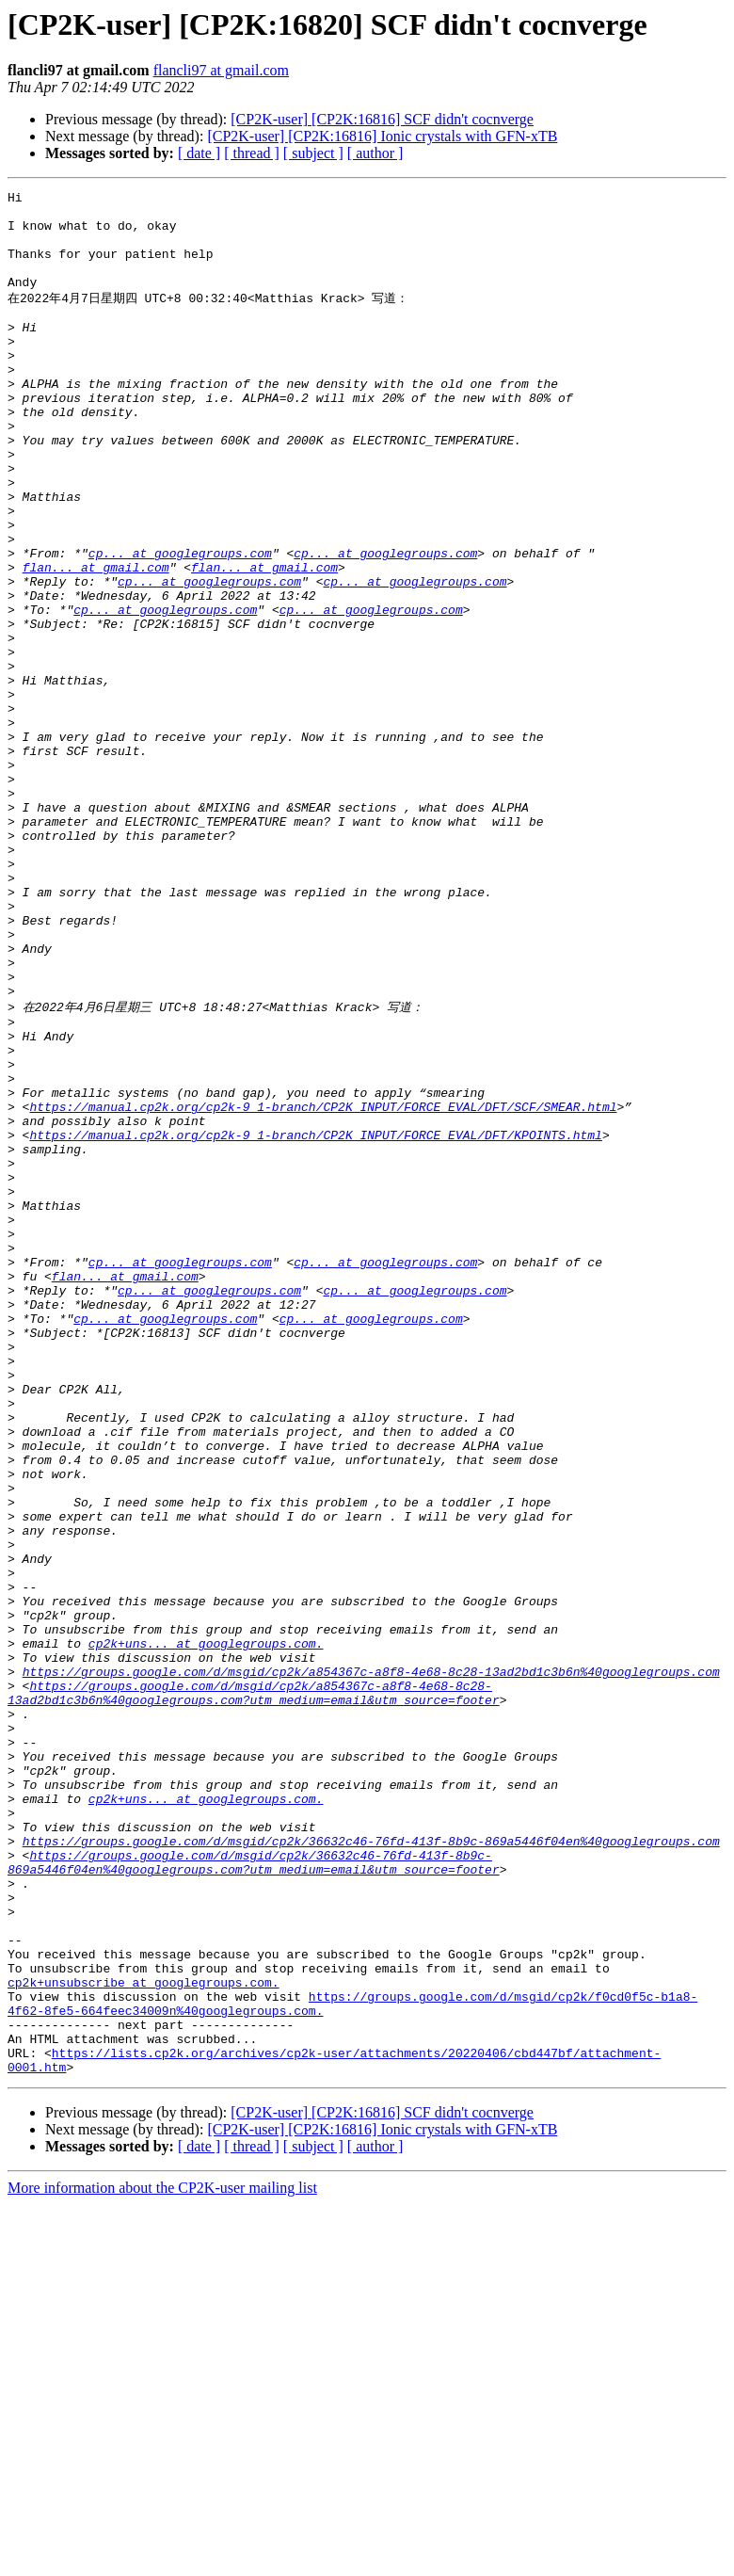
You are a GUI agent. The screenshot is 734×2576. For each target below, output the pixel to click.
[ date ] (199, 153)
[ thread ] (251, 153)
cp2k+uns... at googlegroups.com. (206, 1930)
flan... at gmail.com (96, 641)
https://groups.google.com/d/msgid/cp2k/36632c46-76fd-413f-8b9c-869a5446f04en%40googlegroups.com (371, 2167)
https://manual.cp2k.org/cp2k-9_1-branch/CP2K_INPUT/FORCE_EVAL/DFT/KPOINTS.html (315, 1320)
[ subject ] (313, 153)
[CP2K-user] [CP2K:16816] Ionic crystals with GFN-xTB (382, 136)
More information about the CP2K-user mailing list (162, 2560)
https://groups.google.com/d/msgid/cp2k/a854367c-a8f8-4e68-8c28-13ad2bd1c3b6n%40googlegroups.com (371, 1964)
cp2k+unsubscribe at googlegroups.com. (143, 2336)
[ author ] (375, 153)
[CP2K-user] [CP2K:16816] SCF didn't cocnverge (382, 119)
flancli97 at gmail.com (221, 70)
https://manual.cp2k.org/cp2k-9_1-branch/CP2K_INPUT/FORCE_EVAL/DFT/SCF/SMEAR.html (322, 1286)
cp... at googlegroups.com (180, 624)
